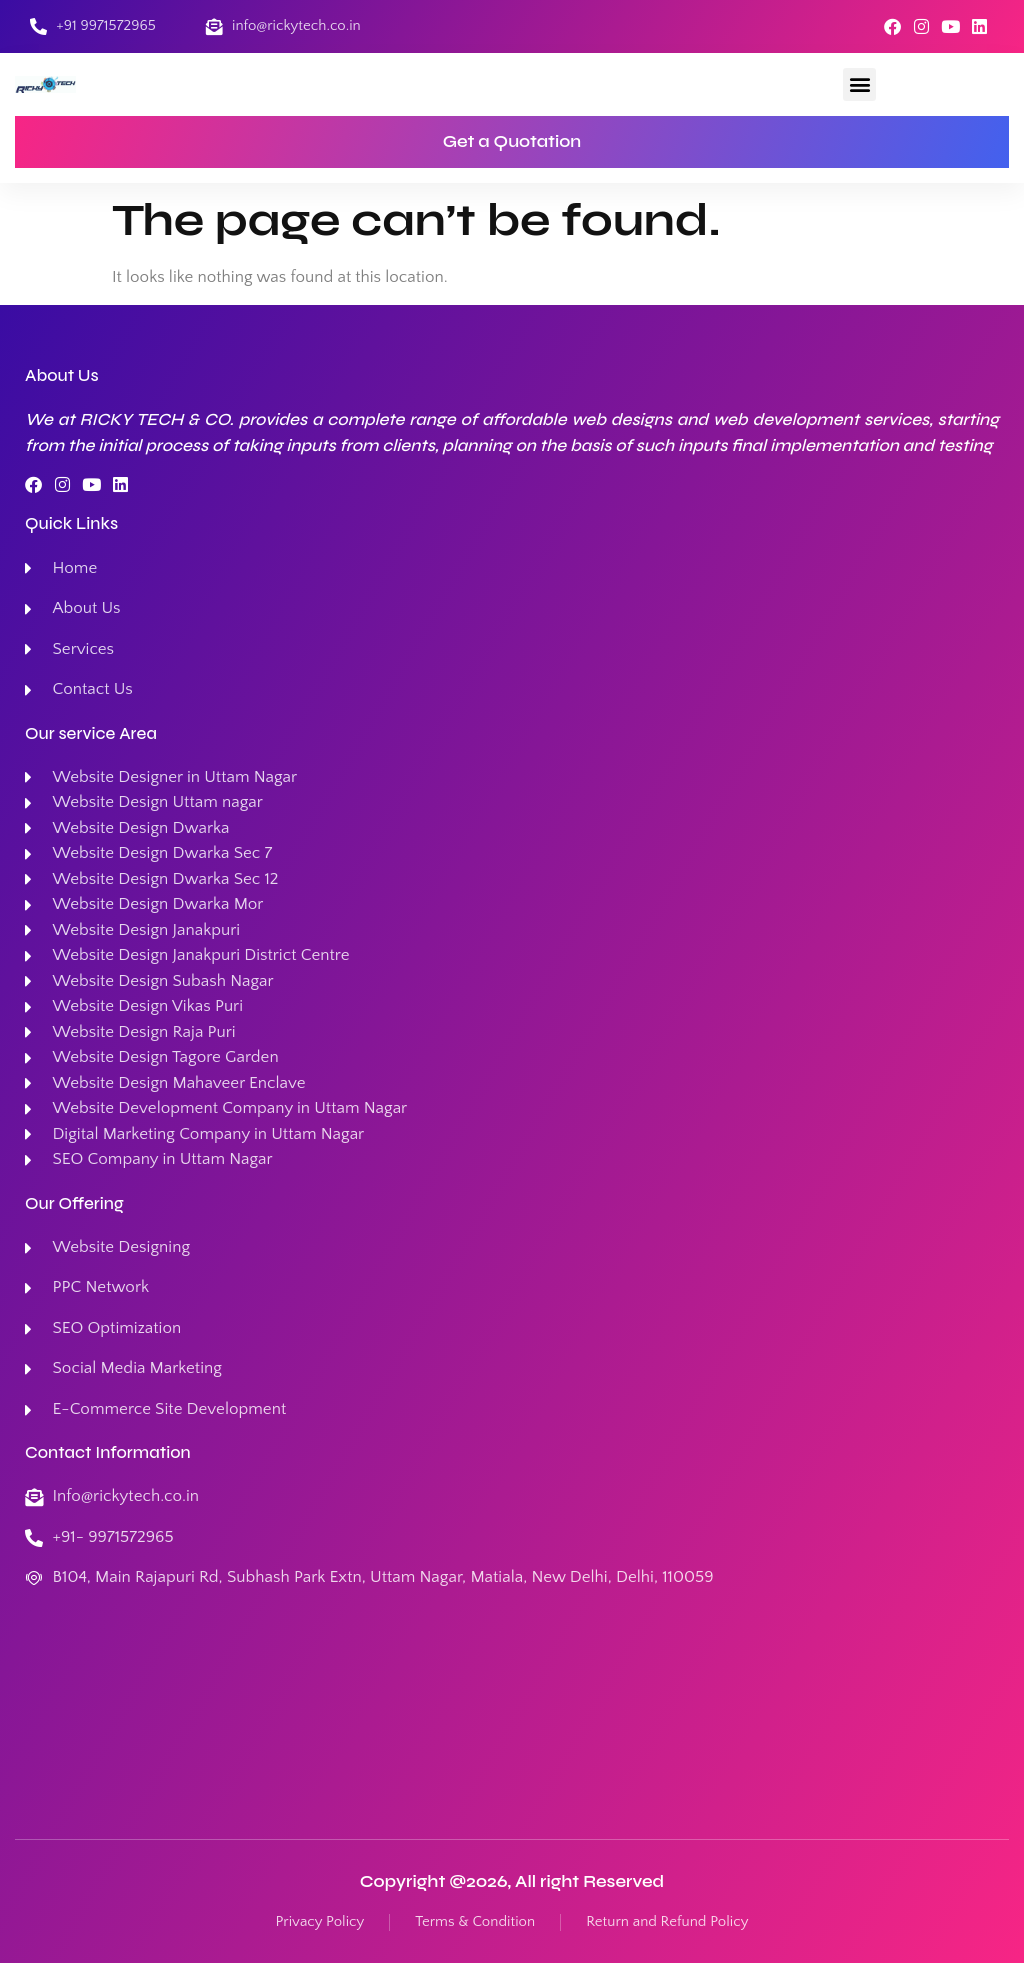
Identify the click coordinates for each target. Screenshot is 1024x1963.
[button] (859, 84)
